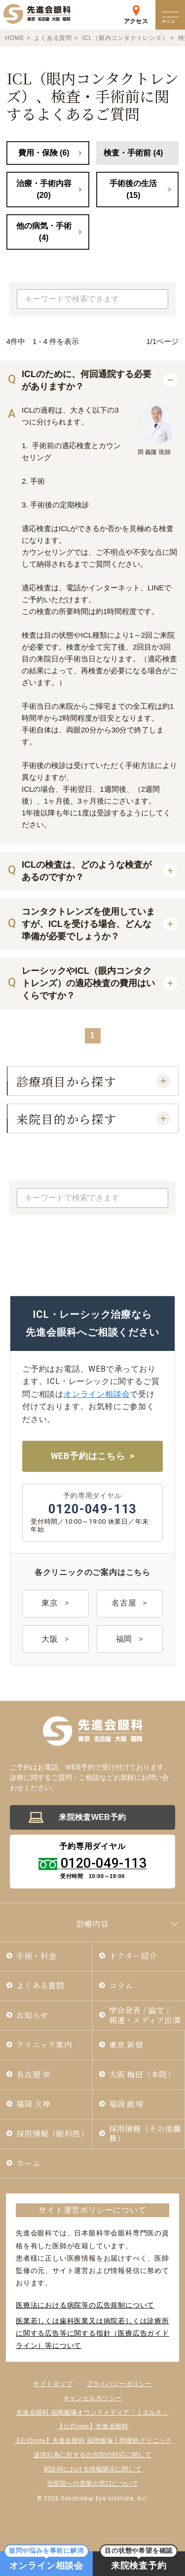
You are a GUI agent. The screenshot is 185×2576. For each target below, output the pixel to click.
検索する (158, 299)
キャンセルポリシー (92, 2398)
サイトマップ (53, 2383)
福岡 (124, 1639)
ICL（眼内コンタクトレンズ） (125, 38)
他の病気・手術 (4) (44, 232)
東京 (49, 1603)
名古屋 (123, 1603)
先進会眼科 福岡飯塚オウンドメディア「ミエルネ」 (92, 2412)
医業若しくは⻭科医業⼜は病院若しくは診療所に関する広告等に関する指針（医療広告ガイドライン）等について (92, 2333)
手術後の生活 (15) (133, 189)
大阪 (49, 1639)
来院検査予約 (139, 2561)
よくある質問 (53, 38)
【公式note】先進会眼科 (93, 2426)
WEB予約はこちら (88, 1456)
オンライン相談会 (97, 1394)
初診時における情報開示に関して (92, 2469)
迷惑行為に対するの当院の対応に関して (92, 2455)
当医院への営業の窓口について (93, 2483)
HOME (14, 38)
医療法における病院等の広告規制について (85, 2305)
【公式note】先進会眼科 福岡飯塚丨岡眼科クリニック (92, 2440)
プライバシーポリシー (119, 2383)
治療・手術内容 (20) (44, 189)
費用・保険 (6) (44, 153)
